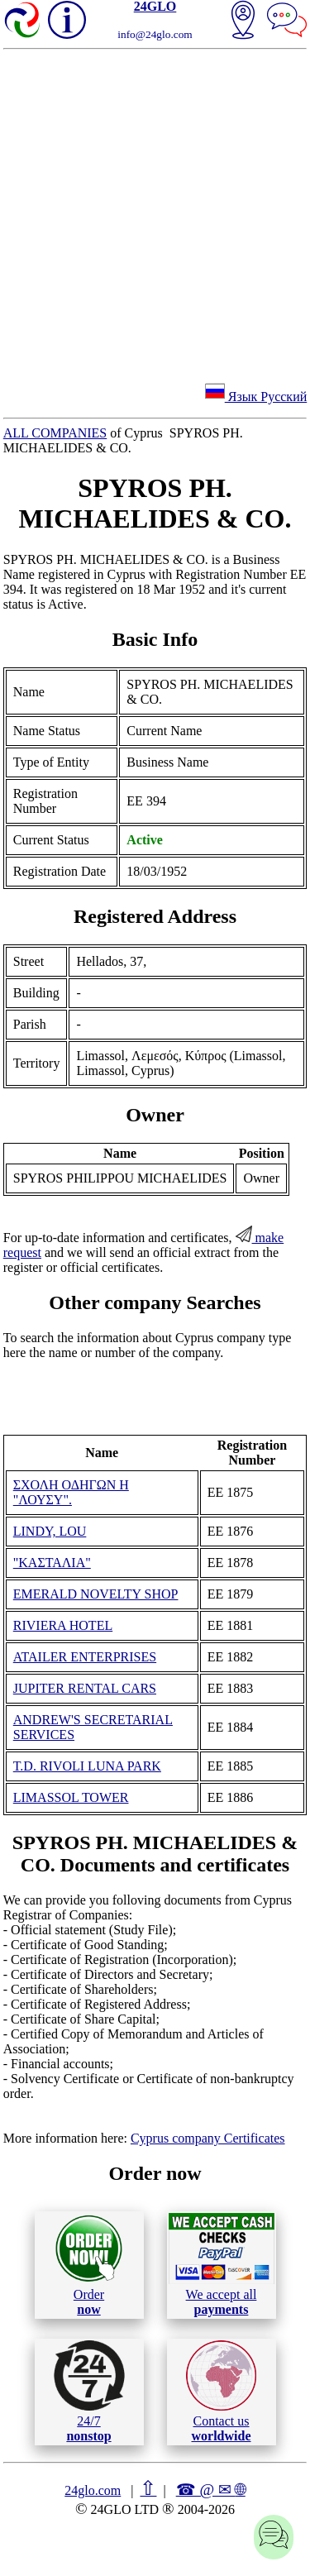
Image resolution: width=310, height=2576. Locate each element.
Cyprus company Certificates (208, 2138)
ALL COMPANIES (55, 433)
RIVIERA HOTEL (62, 1625)
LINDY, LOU (50, 1531)
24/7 (89, 2391)
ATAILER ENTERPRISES (84, 1657)
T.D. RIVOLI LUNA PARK (87, 1766)
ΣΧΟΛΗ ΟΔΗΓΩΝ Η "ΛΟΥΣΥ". (71, 1492)
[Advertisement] (155, 213)
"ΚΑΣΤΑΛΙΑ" (52, 1563)
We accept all (221, 2264)
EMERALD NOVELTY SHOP (96, 1594)
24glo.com (92, 2490)
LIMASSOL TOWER (71, 1797)
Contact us (221, 2391)
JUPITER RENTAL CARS (84, 1688)
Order (89, 2264)
